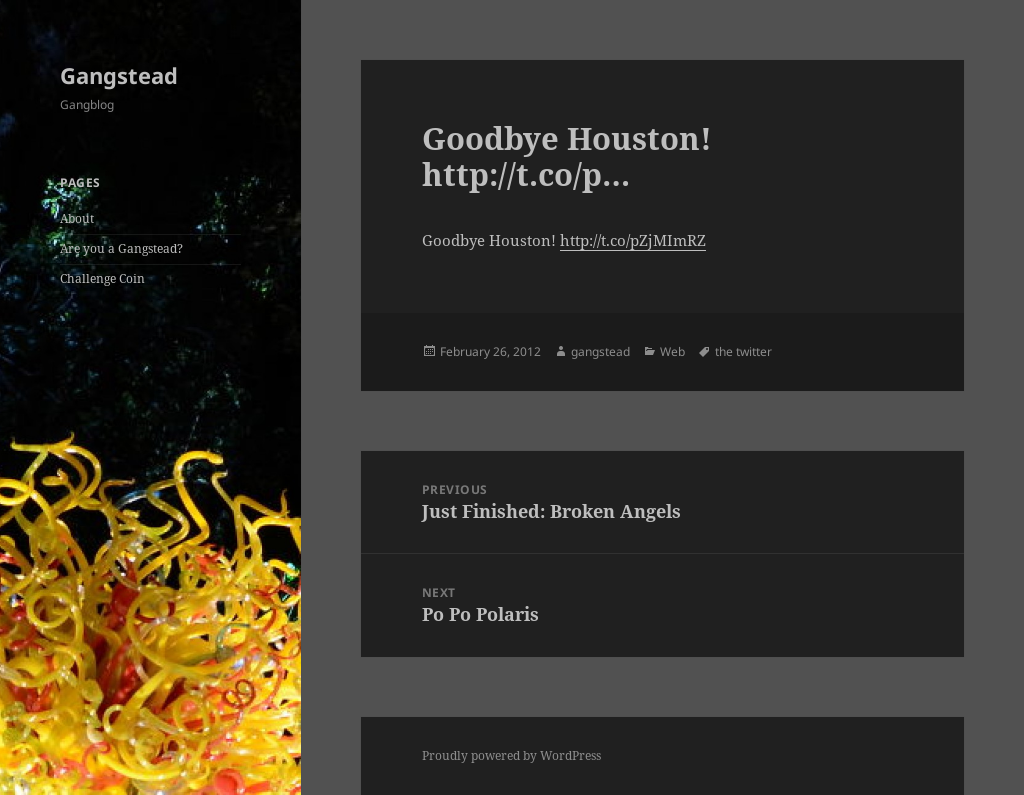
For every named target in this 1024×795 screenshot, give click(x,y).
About (77, 218)
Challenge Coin (102, 278)
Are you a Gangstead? (121, 248)
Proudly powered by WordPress (511, 755)
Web (672, 351)
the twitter (743, 351)
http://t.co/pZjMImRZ (633, 240)
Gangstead (119, 75)
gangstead (600, 351)
